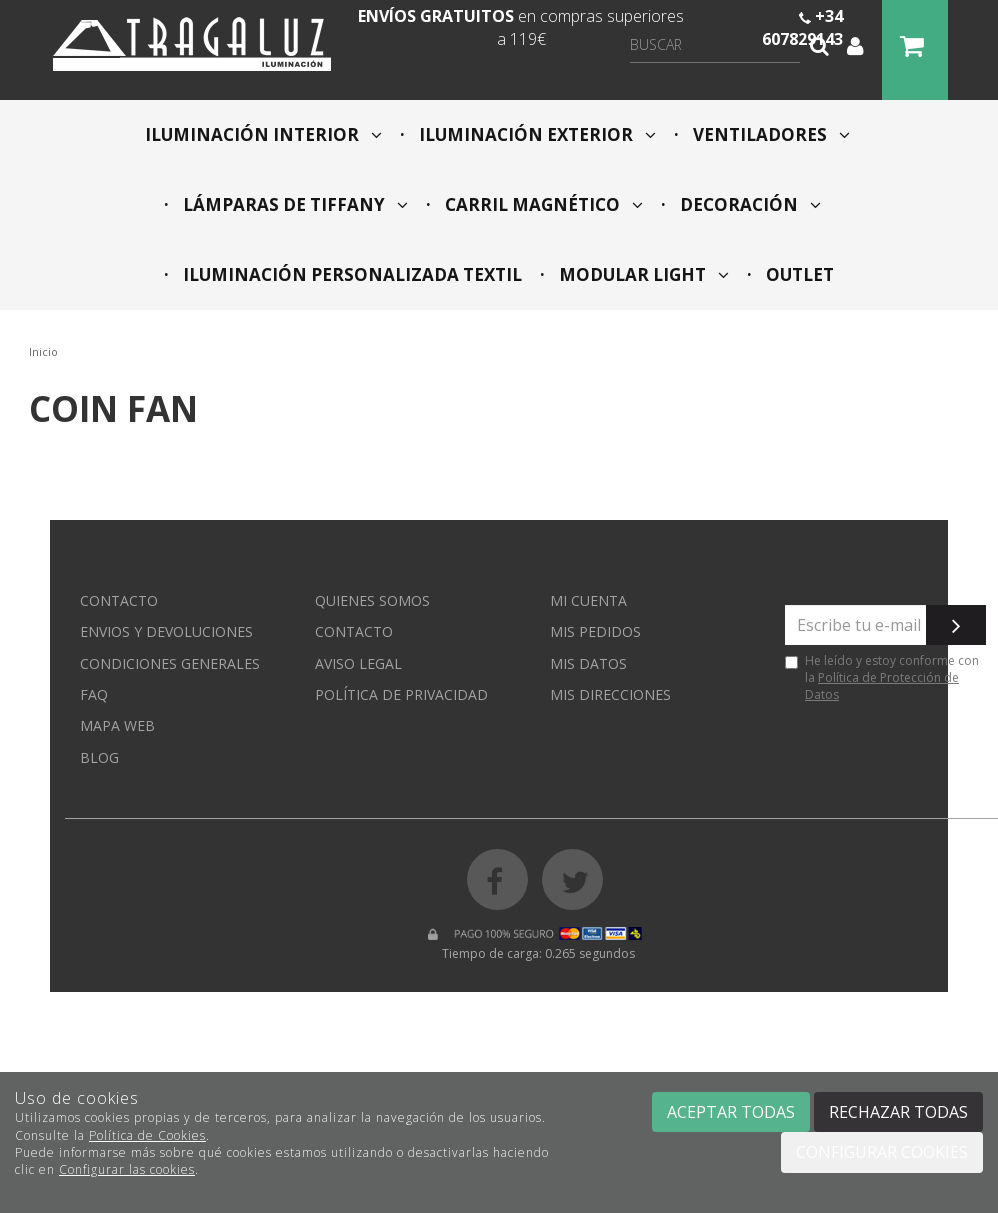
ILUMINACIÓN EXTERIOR (535, 134)
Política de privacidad (401, 694)
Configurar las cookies (127, 1169)
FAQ (94, 694)
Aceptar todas (731, 1112)
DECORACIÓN (748, 204)
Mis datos (588, 663)
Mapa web (117, 725)
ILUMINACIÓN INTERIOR (263, 134)
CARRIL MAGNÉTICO (542, 204)
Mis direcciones (610, 694)
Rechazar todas (898, 1112)
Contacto (119, 600)
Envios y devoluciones (166, 631)
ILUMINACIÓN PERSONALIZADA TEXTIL (350, 274)
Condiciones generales (170, 663)
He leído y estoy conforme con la (882, 677)
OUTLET (798, 274)
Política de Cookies (147, 1135)
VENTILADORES (769, 134)
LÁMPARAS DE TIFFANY (293, 204)
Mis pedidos (595, 631)
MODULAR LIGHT (642, 274)
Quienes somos (372, 600)
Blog (99, 757)
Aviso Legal (358, 663)
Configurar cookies (882, 1152)
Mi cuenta (588, 600)
